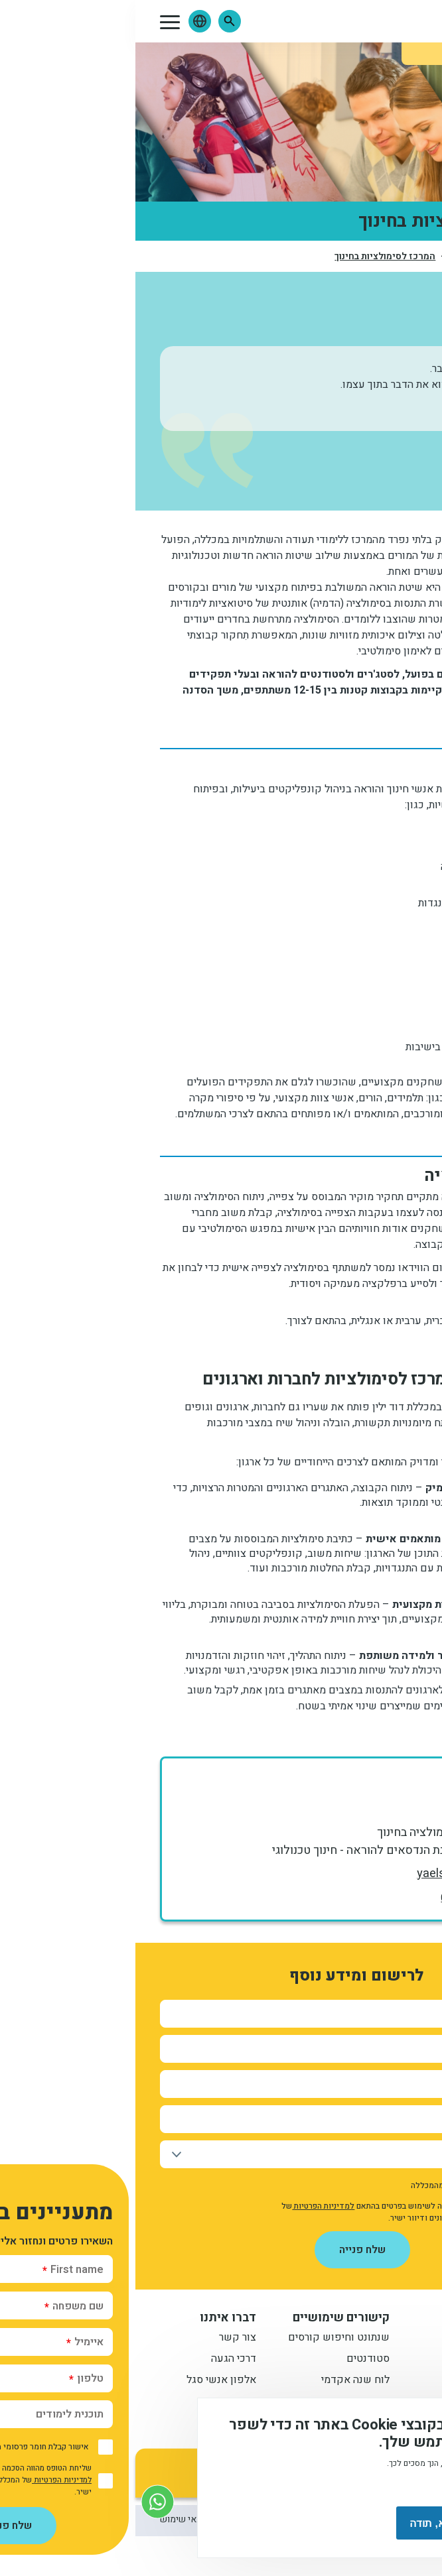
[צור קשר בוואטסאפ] (22, 2501)
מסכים (371, 2523)
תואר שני (371, 2381)
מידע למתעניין (353, 2318)
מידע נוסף (387, 2485)
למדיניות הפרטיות (188, 2206)
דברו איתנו (92, 2318)
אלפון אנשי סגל (86, 2381)
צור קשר (102, 2338)
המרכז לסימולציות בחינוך (249, 256)
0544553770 (345, 1898)
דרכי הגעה (98, 2359)
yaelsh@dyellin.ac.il (333, 1873)
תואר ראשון (366, 2338)
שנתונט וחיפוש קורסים (203, 2338)
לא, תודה (295, 2523)
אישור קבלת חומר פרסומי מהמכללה (335, 2185)
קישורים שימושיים (205, 2318)
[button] (94, 21)
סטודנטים (232, 2359)
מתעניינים (369, 2359)
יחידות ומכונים (343, 256)
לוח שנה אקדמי (220, 2381)
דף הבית (401, 256)
